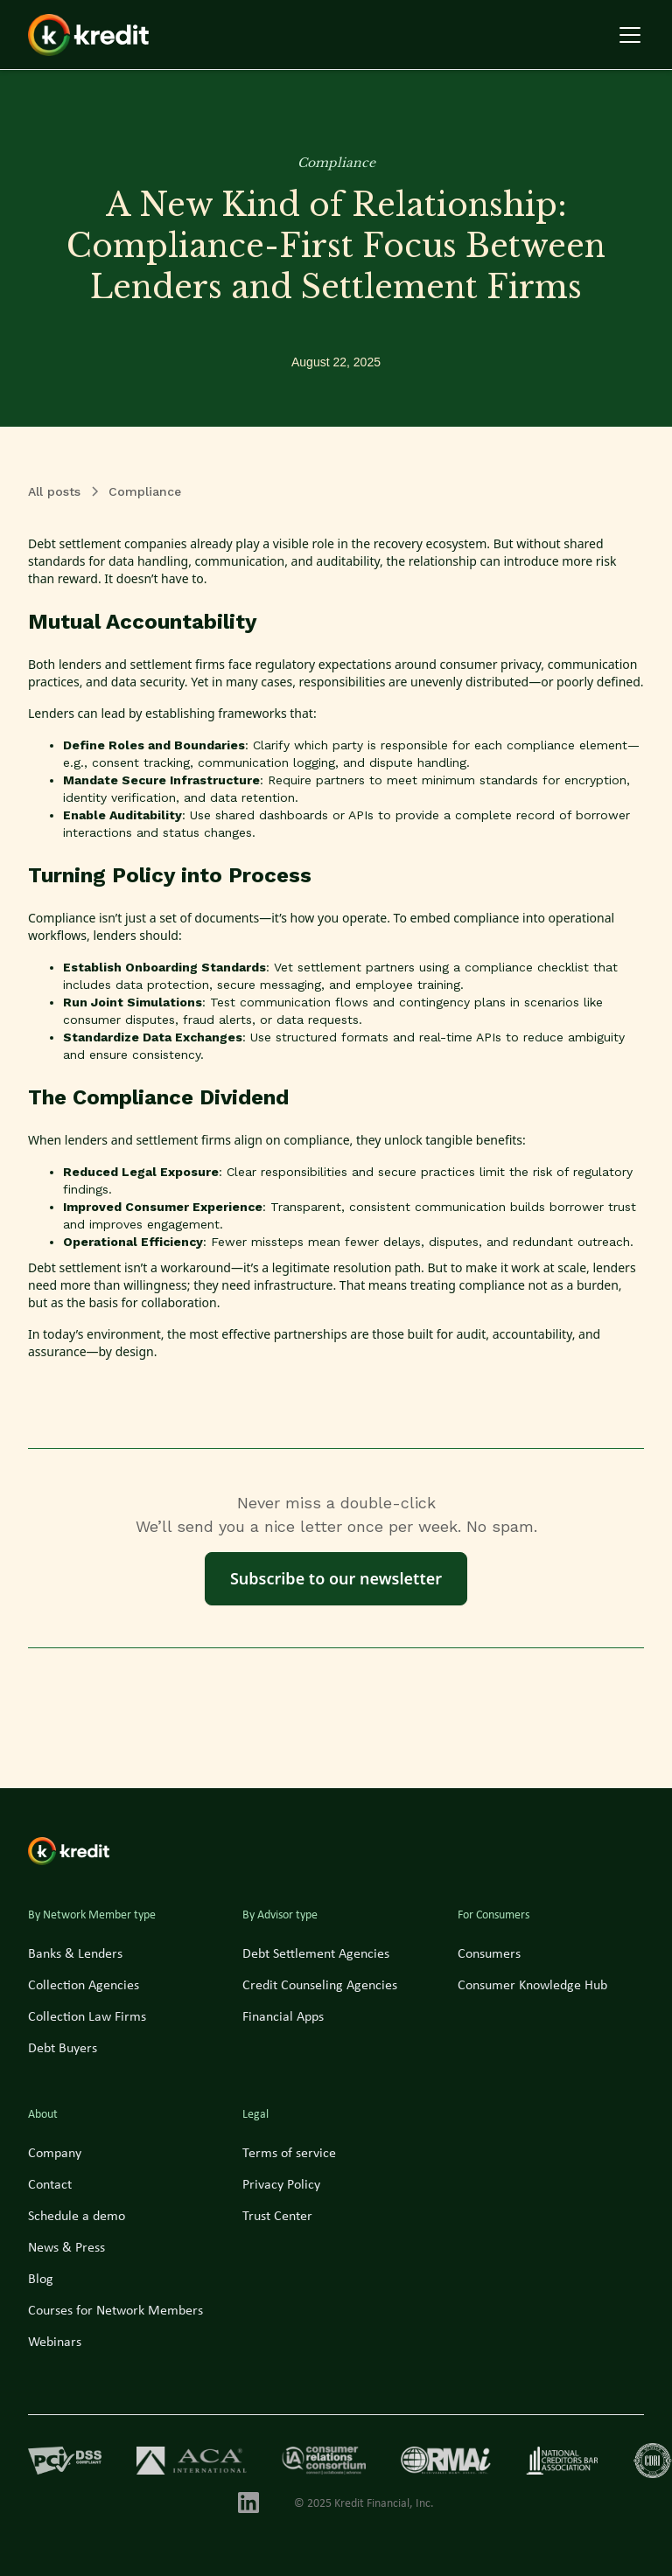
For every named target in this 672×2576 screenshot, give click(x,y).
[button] (626, 35)
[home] (88, 35)
